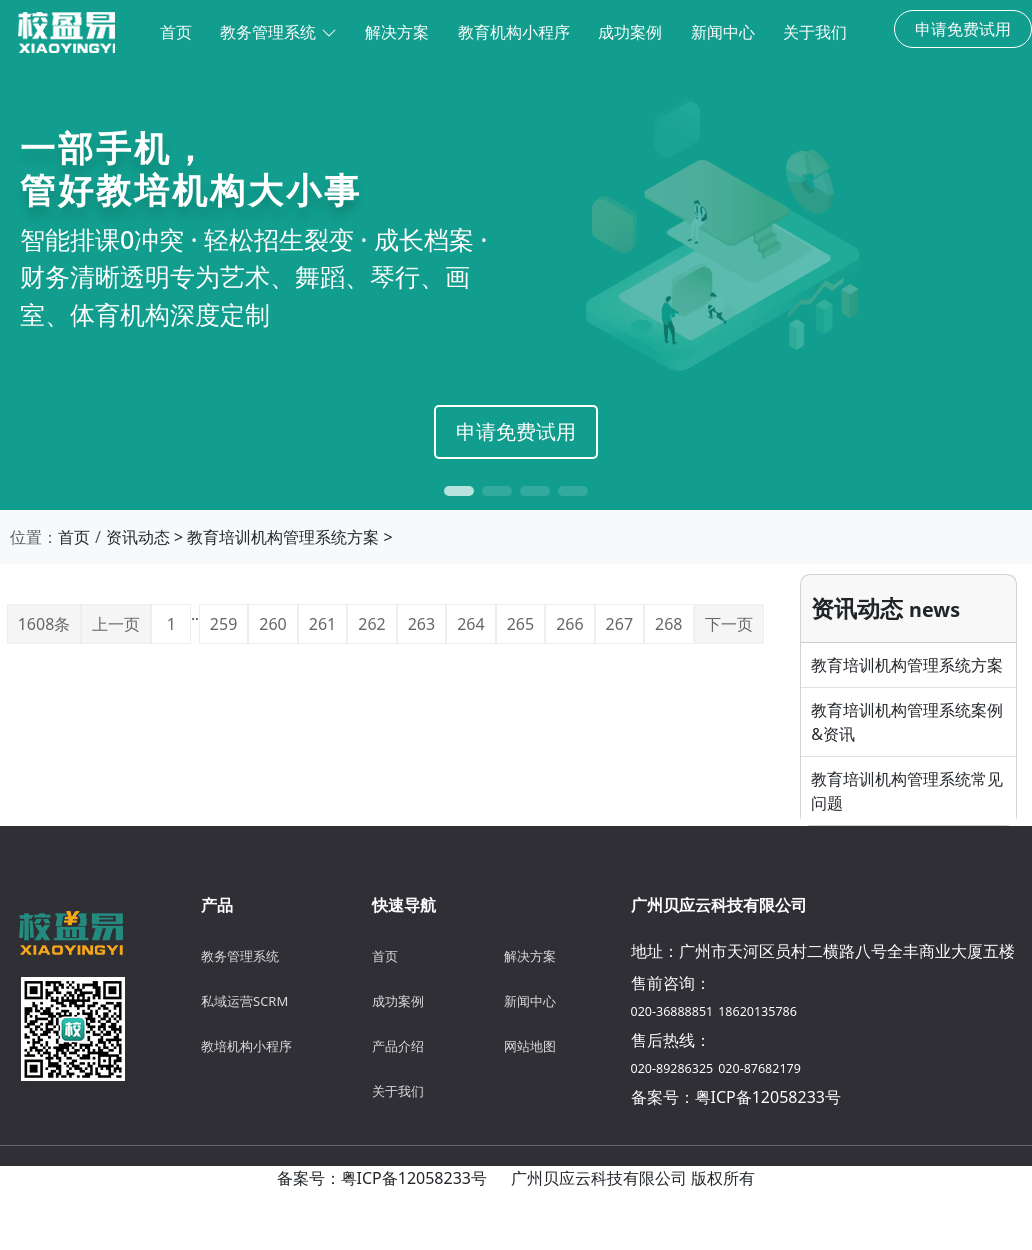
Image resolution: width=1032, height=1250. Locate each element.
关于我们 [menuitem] (815, 32)
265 (520, 624)
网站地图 (530, 1046)
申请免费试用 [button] (963, 29)
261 (322, 624)
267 (619, 624)
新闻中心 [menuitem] (723, 32)
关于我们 (398, 1091)
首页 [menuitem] (176, 32)
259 (223, 624)
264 (470, 624)
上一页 (116, 624)
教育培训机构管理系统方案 (283, 537)
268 (668, 624)
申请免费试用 (516, 431)
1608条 (44, 624)
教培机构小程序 (246, 1046)
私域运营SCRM (244, 1001)
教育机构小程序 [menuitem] (514, 32)
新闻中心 (530, 1001)
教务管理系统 (278, 32)
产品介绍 (398, 1046)
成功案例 (398, 1001)
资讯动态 (138, 537)
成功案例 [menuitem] (630, 32)
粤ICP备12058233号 (768, 1097)
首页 (74, 537)
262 (371, 624)
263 (421, 624)
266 (569, 624)
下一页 (729, 624)
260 (272, 624)
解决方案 (530, 956)
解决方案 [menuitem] (397, 32)
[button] (459, 491)
